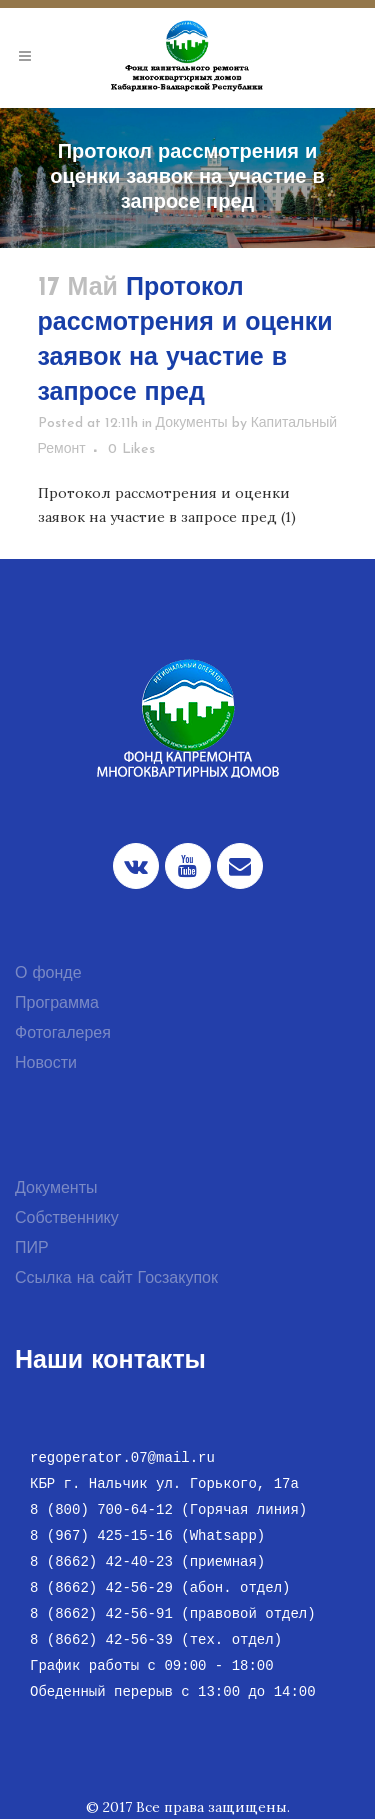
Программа (57, 1004)
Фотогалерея (63, 1034)
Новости (46, 1064)
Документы (192, 423)
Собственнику (67, 1219)
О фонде (48, 974)
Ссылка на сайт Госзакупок (116, 1279)
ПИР (32, 1249)
